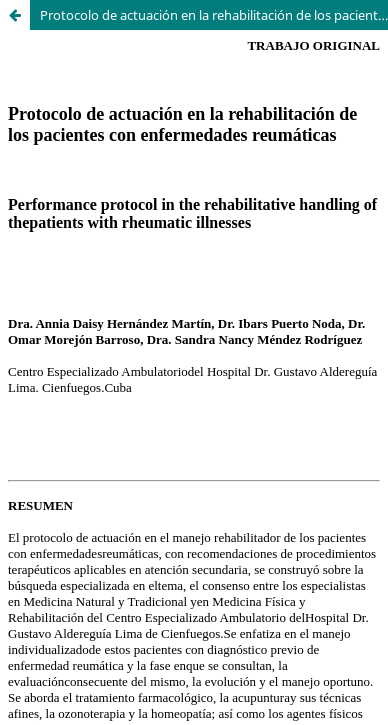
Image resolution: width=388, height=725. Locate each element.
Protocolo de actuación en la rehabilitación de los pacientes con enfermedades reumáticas (214, 15)
